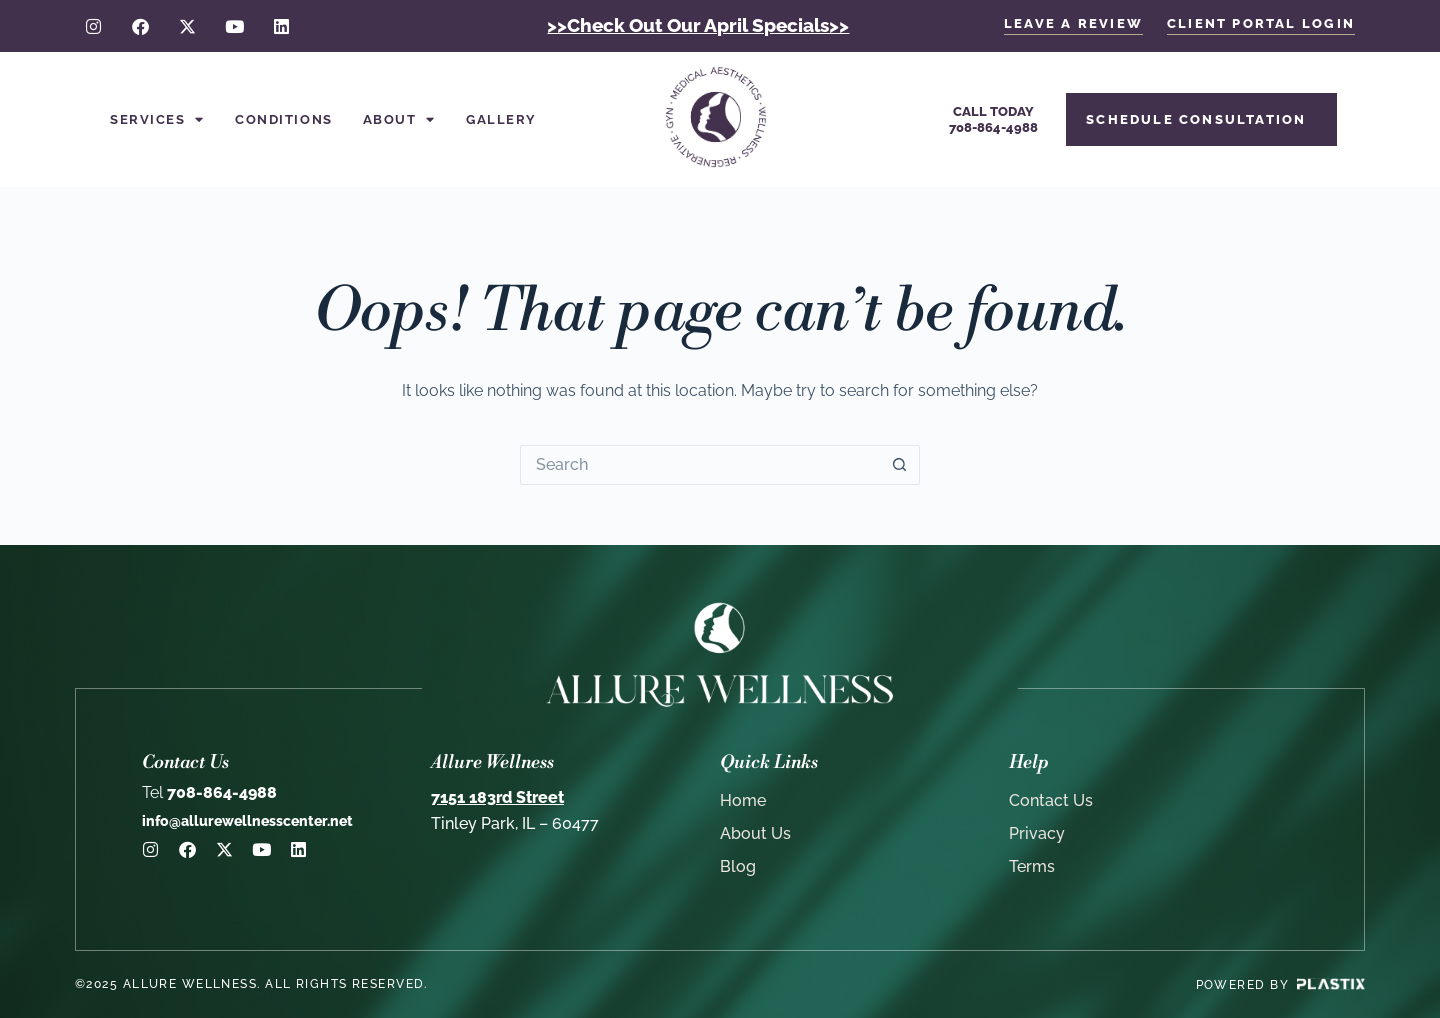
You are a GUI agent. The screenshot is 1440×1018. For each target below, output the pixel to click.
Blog (738, 866)
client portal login (1261, 23)
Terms (1032, 866)
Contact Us (1051, 800)
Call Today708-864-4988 (993, 119)
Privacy (1037, 833)
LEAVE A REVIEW (1073, 23)
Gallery (501, 119)
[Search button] (900, 465)
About (399, 119)
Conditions (284, 119)
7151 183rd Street (497, 797)
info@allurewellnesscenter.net (247, 821)
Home (743, 800)
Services (157, 119)
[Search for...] (700, 465)
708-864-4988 (209, 792)
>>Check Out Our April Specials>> (698, 25)
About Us (755, 833)
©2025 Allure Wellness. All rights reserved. (251, 984)
